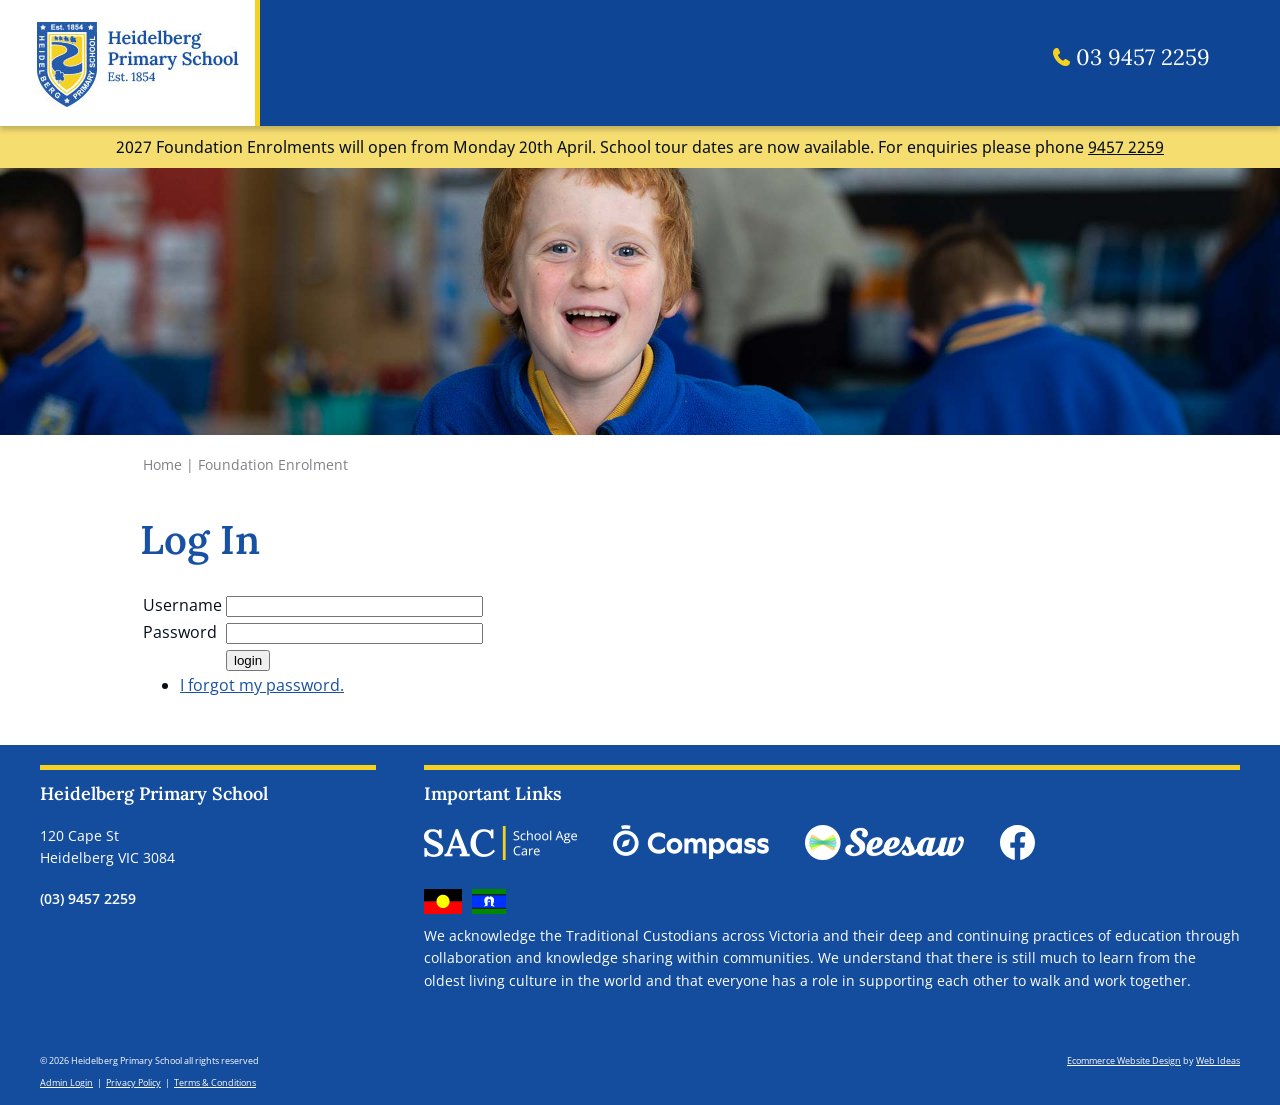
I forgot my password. (262, 685)
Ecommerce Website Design (1124, 1060)
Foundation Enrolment (273, 464)
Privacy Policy (133, 1082)
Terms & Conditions (215, 1082)
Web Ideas (1218, 1060)
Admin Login (66, 1082)
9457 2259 (1126, 147)
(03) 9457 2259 (88, 898)
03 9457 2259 (1131, 58)
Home (162, 464)
